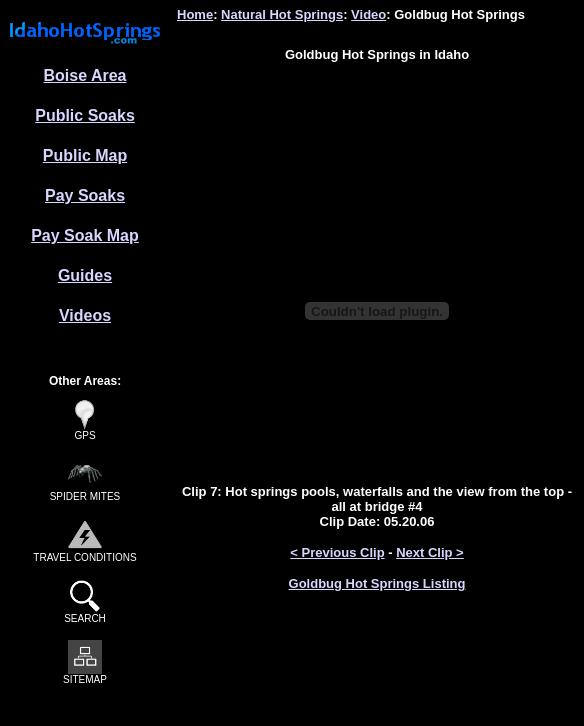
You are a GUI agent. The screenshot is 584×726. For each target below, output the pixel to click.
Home (195, 14)
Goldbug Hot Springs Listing (377, 583)
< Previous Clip (337, 552)
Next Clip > (430, 552)
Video (368, 14)
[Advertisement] (377, 108)
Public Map (85, 155)
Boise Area (85, 75)
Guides (85, 275)
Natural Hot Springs (282, 14)
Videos (85, 315)
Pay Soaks (85, 195)
